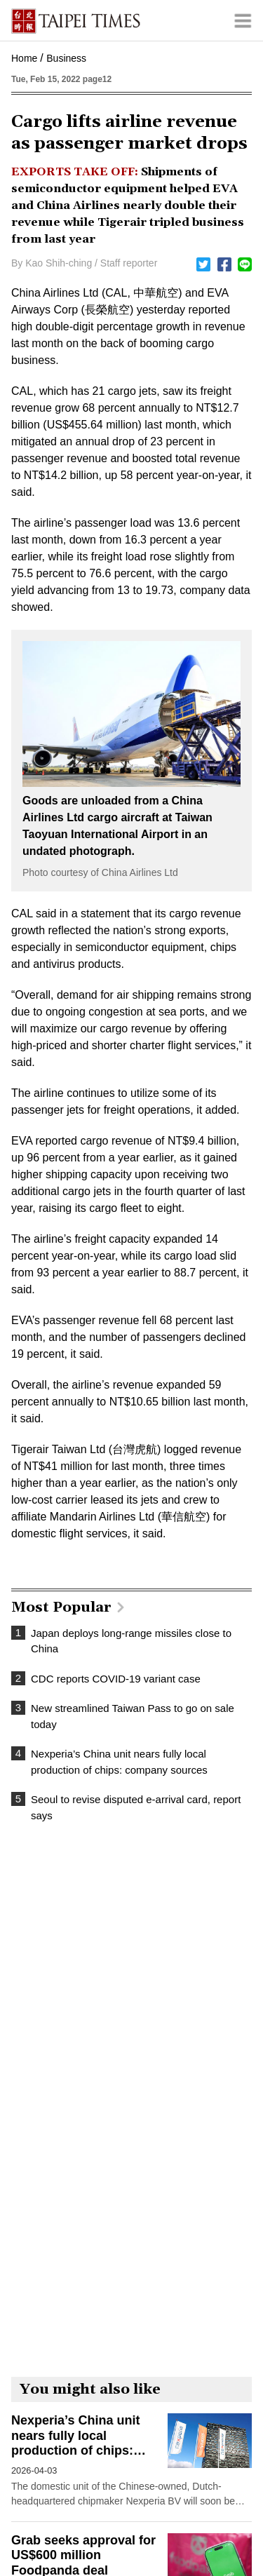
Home (24, 58)
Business (66, 58)
